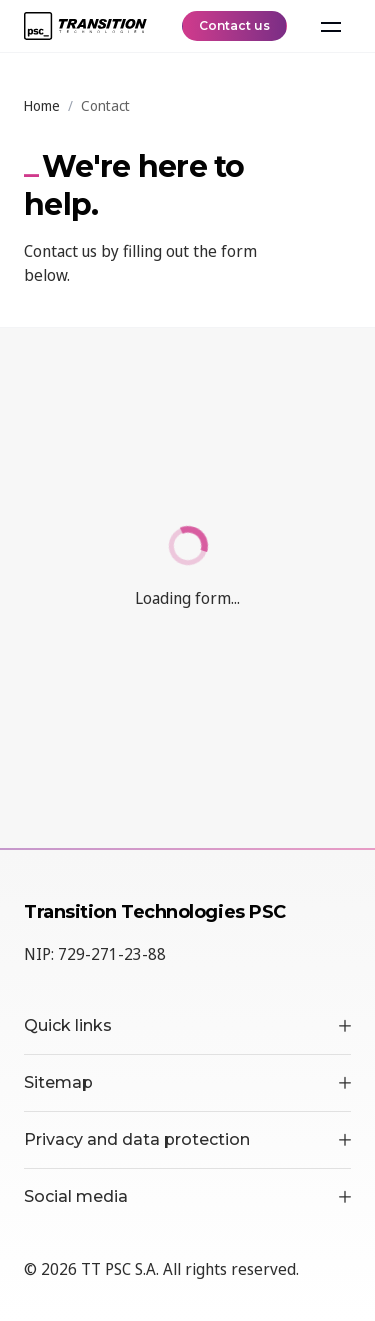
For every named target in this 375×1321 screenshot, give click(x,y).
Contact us (234, 25)
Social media (187, 1196)
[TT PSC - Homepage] (85, 26)
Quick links (187, 1025)
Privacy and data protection (187, 1139)
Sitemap (187, 1082)
